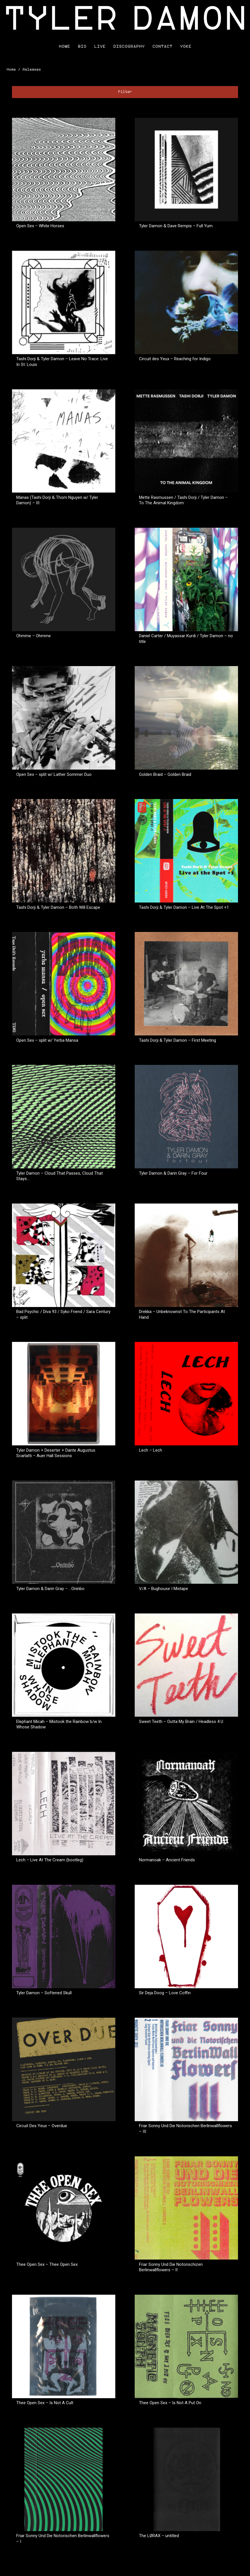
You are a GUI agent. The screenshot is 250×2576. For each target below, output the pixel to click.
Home (64, 46)
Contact (162, 46)
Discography (129, 46)
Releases (32, 69)
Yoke (185, 46)
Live (100, 46)
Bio (82, 46)
